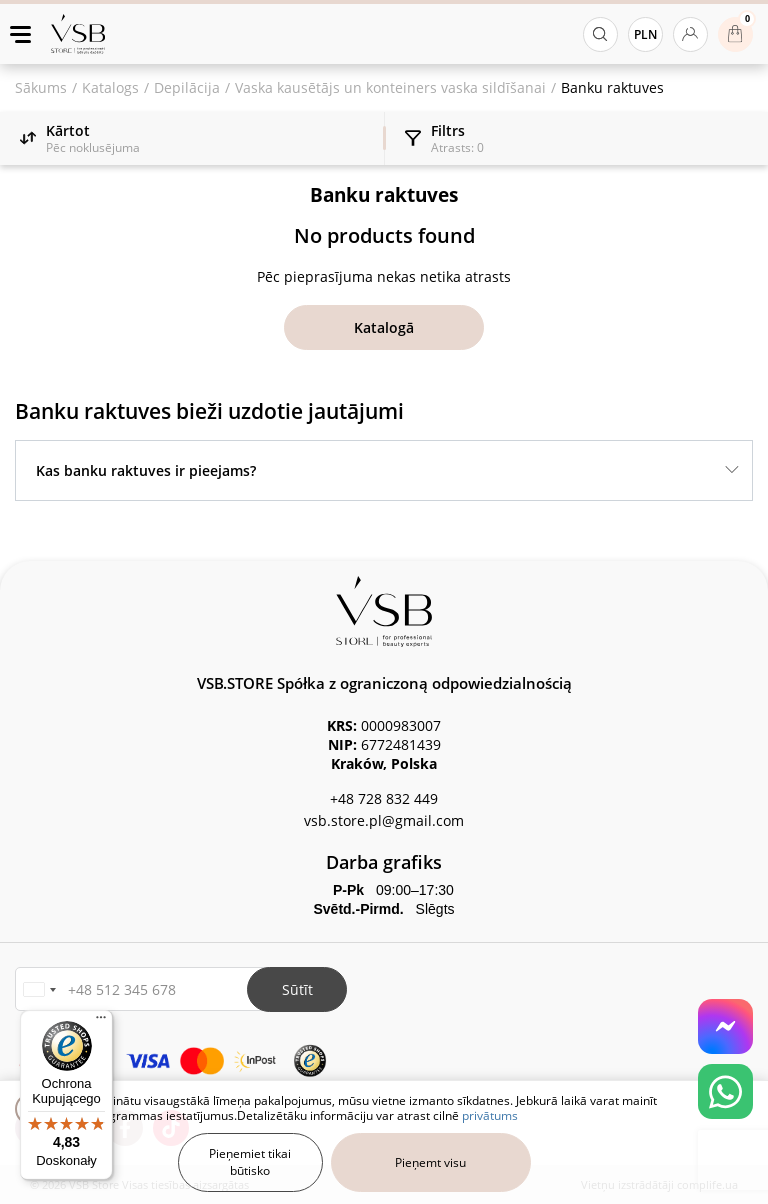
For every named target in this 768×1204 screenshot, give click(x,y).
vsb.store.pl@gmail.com (384, 820)
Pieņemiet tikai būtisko (250, 1161)
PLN (645, 34)
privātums (490, 1115)
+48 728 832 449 (384, 798)
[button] (39, 989)
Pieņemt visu (430, 1162)
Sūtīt (297, 989)
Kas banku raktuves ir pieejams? (146, 470)
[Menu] (101, 1022)
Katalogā (384, 327)
